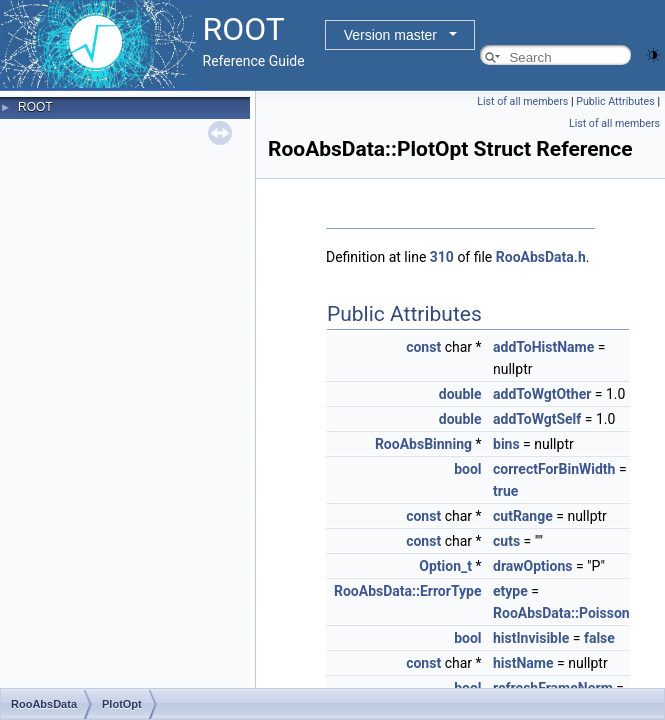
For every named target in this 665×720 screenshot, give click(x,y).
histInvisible (531, 638)
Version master (390, 35)
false (599, 638)
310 (442, 257)
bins (506, 444)
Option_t (445, 566)
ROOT (35, 107)
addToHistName (543, 347)
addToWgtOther (542, 394)
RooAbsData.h (541, 257)
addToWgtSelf (537, 419)
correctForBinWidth (554, 469)
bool (467, 469)
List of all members (522, 101)
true (505, 491)
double (460, 394)
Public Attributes (615, 101)
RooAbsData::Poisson (561, 613)
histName (523, 663)
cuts (506, 541)
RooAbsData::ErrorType (408, 591)
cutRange (523, 516)
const (423, 347)
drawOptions (532, 566)
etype (510, 591)
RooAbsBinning (423, 444)
